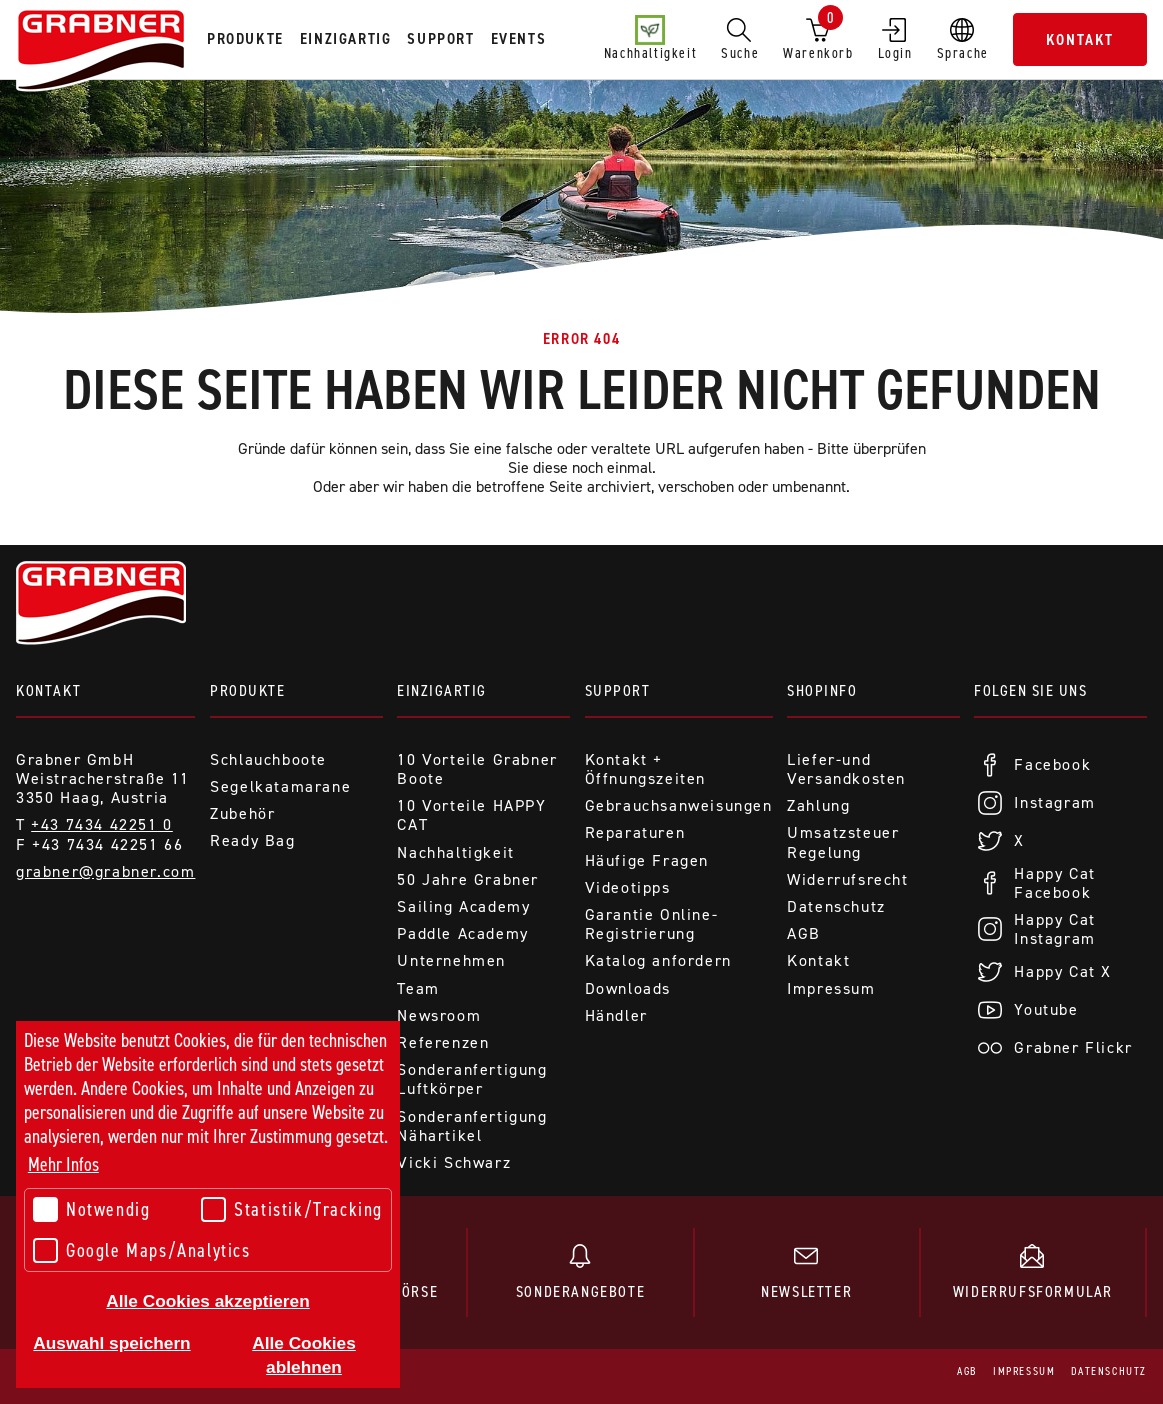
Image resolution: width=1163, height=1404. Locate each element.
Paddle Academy (462, 933)
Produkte (247, 690)
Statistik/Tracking (292, 1209)
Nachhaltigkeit (650, 39)
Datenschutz (836, 906)
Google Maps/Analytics (142, 1250)
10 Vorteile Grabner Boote (477, 769)
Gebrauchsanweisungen (679, 805)
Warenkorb (818, 35)
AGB (804, 933)
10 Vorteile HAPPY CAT (471, 815)
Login (895, 39)
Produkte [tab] (245, 38)
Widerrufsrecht (847, 879)
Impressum (831, 988)
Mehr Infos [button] (63, 1164)
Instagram (1054, 802)
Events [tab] (519, 38)
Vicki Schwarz (454, 1162)
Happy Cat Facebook (1054, 883)
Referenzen (443, 1042)
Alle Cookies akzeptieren (207, 1301)
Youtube (1046, 1009)
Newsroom (439, 1015)
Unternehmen (451, 960)
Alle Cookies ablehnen (304, 1355)
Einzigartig (442, 690)
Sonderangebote (580, 1272)
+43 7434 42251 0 (102, 824)
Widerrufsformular (1033, 1272)
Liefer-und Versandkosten (846, 769)
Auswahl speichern (111, 1343)
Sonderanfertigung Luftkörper (472, 1079)
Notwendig (91, 1209)
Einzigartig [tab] (346, 38)
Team (418, 988)
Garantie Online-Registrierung (652, 924)
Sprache (963, 39)
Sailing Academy (463, 906)
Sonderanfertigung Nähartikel (472, 1126)
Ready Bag (252, 840)
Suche (740, 39)
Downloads (628, 988)
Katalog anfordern (658, 960)
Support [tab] (440, 38)
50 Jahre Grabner (468, 879)
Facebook (1052, 764)
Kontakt (1080, 39)
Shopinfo (822, 690)
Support (618, 690)
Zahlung (818, 805)
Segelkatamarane (280, 786)
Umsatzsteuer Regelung (843, 842)
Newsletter (807, 1272)
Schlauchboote (268, 759)
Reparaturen (635, 832)
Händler (616, 1015)
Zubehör (242, 813)
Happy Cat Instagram (1054, 929)
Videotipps (628, 887)
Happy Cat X (1063, 971)
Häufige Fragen (647, 860)
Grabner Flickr (1073, 1047)
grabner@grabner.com (105, 871)
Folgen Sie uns (1030, 690)
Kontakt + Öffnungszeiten (645, 769)
